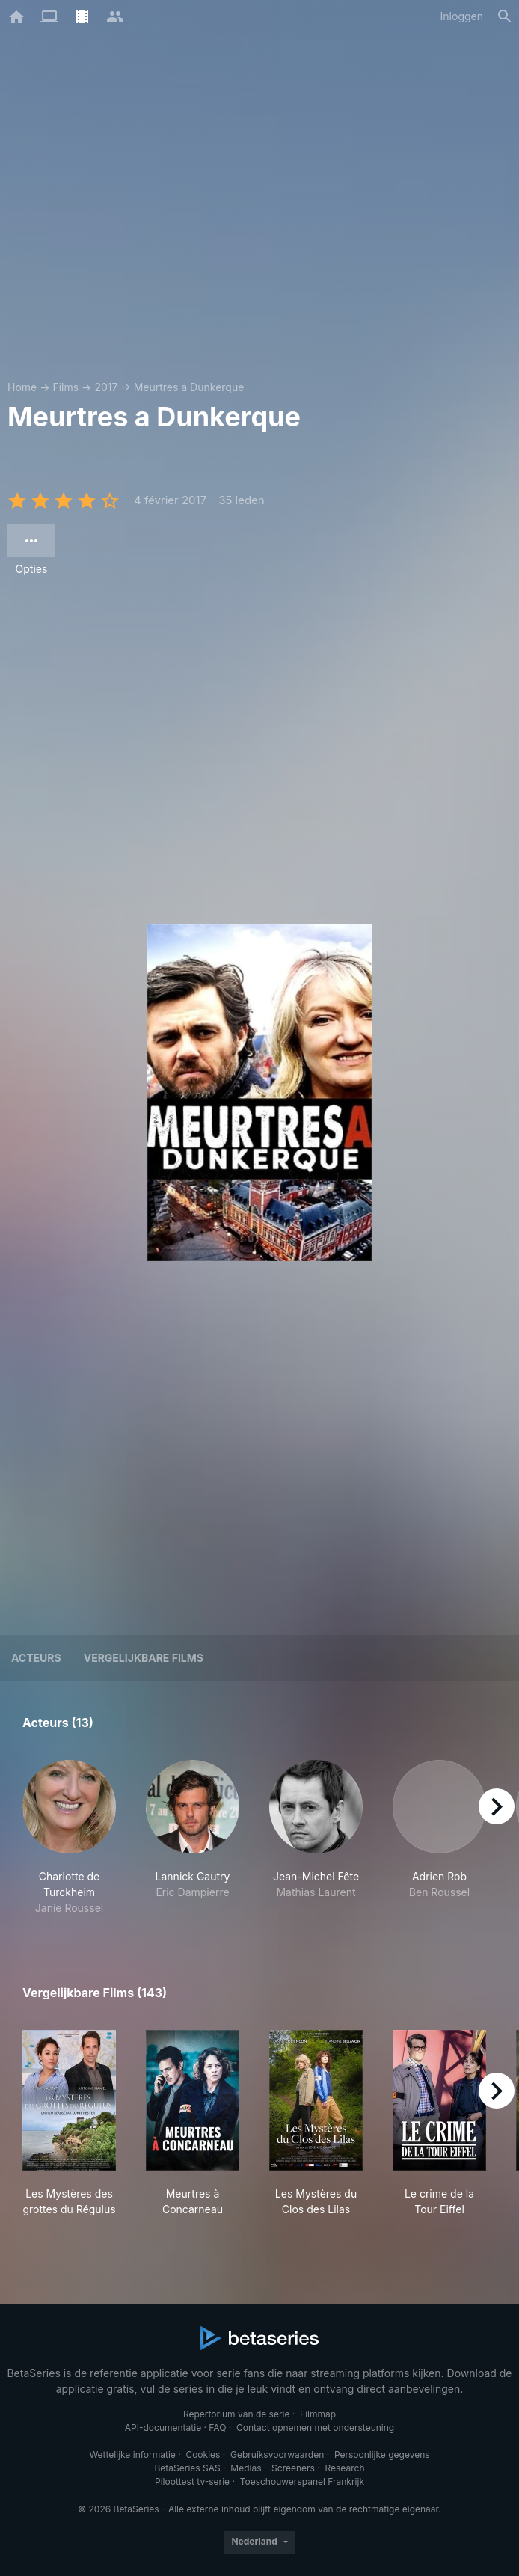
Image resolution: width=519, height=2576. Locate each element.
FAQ (217, 2427)
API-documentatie (163, 2427)
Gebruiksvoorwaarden (277, 2454)
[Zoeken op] (505, 16)
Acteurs (36, 1658)
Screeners (293, 2468)
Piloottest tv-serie (192, 2481)
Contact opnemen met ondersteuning (315, 2427)
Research (344, 2468)
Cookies (202, 2454)
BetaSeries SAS (188, 2468)
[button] (69, 1838)
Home (22, 387)
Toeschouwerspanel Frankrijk (302, 2481)
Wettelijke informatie (132, 2454)
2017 (105, 387)
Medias (245, 2468)
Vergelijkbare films (143, 1658)
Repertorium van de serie (236, 2414)
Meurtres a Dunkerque (189, 387)
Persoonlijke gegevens (382, 2454)
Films (65, 387)
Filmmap (318, 2414)
